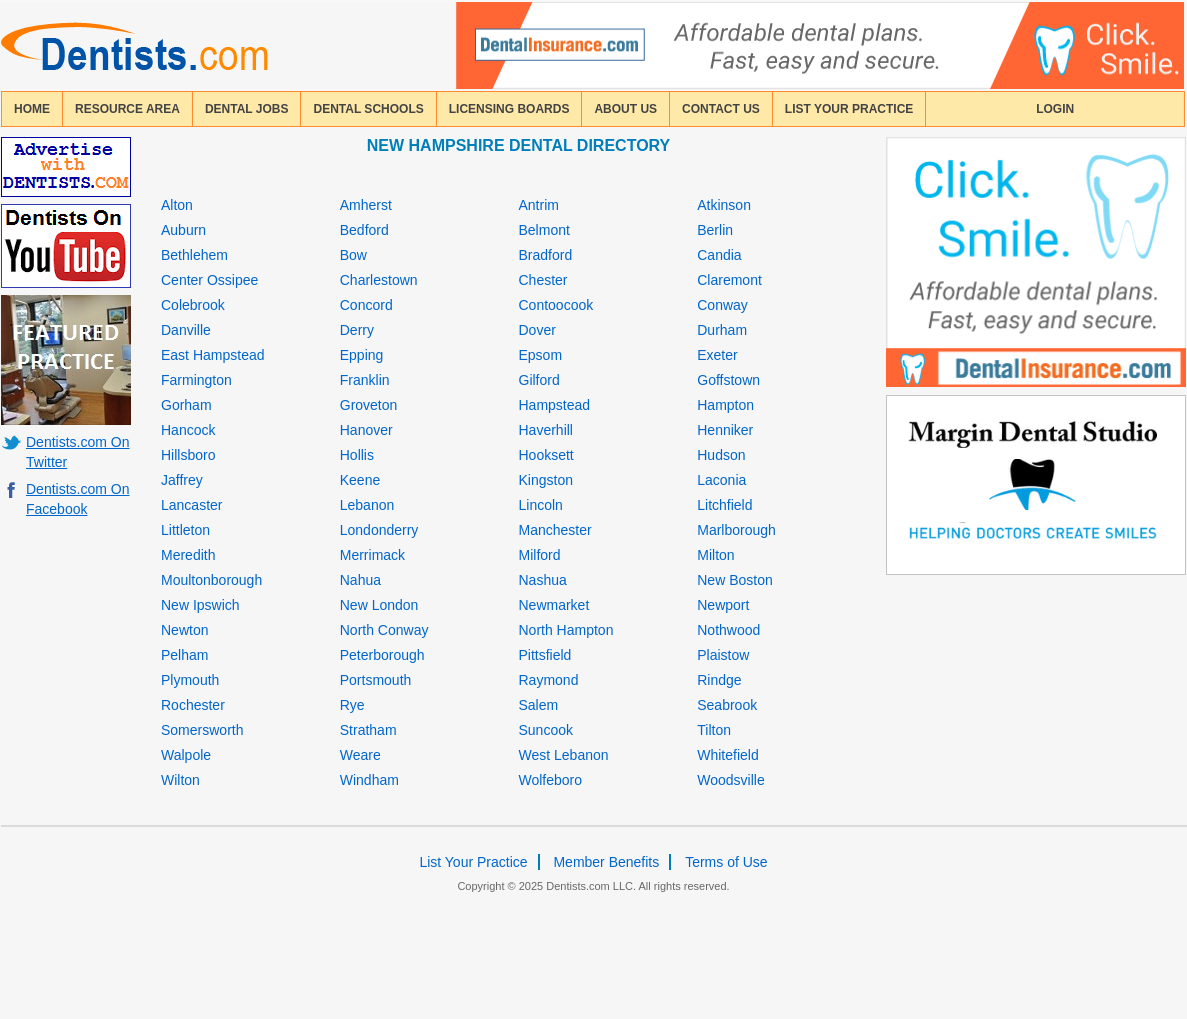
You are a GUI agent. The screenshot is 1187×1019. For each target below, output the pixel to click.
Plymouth (190, 680)
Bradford (546, 255)
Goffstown (728, 380)
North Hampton (566, 630)
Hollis (357, 455)
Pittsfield (545, 655)
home (32, 109)
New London (379, 605)
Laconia (721, 480)
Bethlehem (194, 255)
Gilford (539, 380)
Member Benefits (606, 862)
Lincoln (541, 505)
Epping (362, 355)
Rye (352, 705)
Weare (360, 755)
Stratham (368, 730)
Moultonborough (211, 580)
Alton (177, 205)
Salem (539, 705)
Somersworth (202, 730)
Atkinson (724, 205)
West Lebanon (564, 755)
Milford (540, 555)
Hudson (721, 455)
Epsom (541, 355)
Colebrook (193, 305)
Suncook (546, 730)
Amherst (366, 205)
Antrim (539, 205)
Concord (366, 305)
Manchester (555, 530)
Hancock (188, 430)
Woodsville (730, 780)
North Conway (384, 630)
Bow (353, 255)
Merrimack (372, 555)
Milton (715, 555)
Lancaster (191, 505)
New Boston (734, 580)
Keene (360, 480)
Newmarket (554, 605)
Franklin (365, 380)
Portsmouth (376, 680)
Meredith (188, 555)
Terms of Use (726, 862)
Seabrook (727, 705)
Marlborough (736, 530)
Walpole (186, 755)
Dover (537, 330)
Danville (186, 330)
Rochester (193, 705)
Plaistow (723, 655)
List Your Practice (849, 109)
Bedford (364, 230)
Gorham (186, 405)
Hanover (366, 430)
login (1055, 109)
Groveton (369, 405)
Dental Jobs (247, 109)
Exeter (717, 355)
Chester (543, 280)
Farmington (196, 380)
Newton (184, 630)
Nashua (543, 580)
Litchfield (724, 505)
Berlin (715, 230)
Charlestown (379, 280)
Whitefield (727, 755)
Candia (719, 255)
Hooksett (546, 455)
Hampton (725, 405)
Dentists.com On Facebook (77, 499)
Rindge (719, 680)
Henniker (725, 430)
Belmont (544, 230)
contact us (721, 109)
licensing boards (509, 109)
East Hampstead (213, 355)
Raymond (549, 680)
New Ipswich (200, 605)
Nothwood (728, 630)
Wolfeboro (551, 780)
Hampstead (555, 405)
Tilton (714, 730)
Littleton (185, 530)
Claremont (729, 280)
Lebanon (367, 505)
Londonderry (379, 530)
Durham (722, 330)
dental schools (368, 109)
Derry (357, 330)
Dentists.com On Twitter (77, 452)
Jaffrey (182, 480)
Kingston (546, 480)
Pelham (184, 655)
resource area (127, 109)
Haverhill (546, 430)
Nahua (360, 580)
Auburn (183, 230)
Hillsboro (188, 455)
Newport (723, 605)
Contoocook (556, 305)
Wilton (180, 780)
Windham (369, 780)
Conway (722, 305)
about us (625, 109)
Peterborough (382, 655)
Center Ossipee (209, 280)
